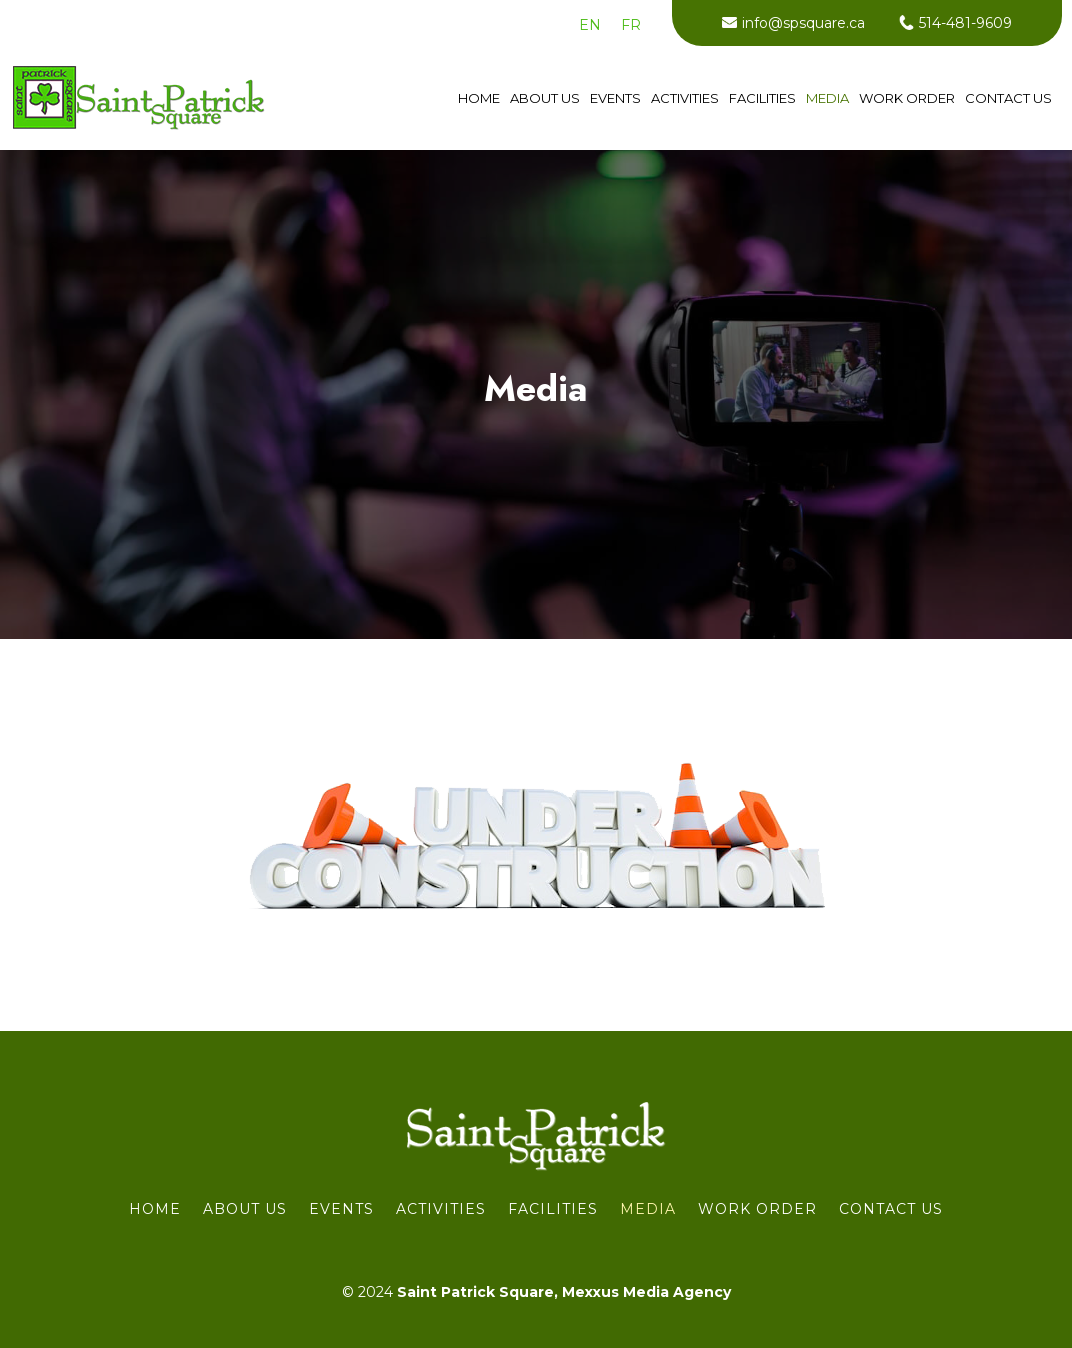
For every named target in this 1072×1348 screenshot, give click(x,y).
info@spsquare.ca (803, 23)
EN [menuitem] (590, 25)
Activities (685, 98)
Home (479, 98)
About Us (545, 98)
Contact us (1008, 98)
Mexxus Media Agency (646, 1292)
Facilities (762, 98)
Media (827, 98)
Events (615, 98)
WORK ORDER (907, 98)
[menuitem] (590, 25)
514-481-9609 (965, 23)
